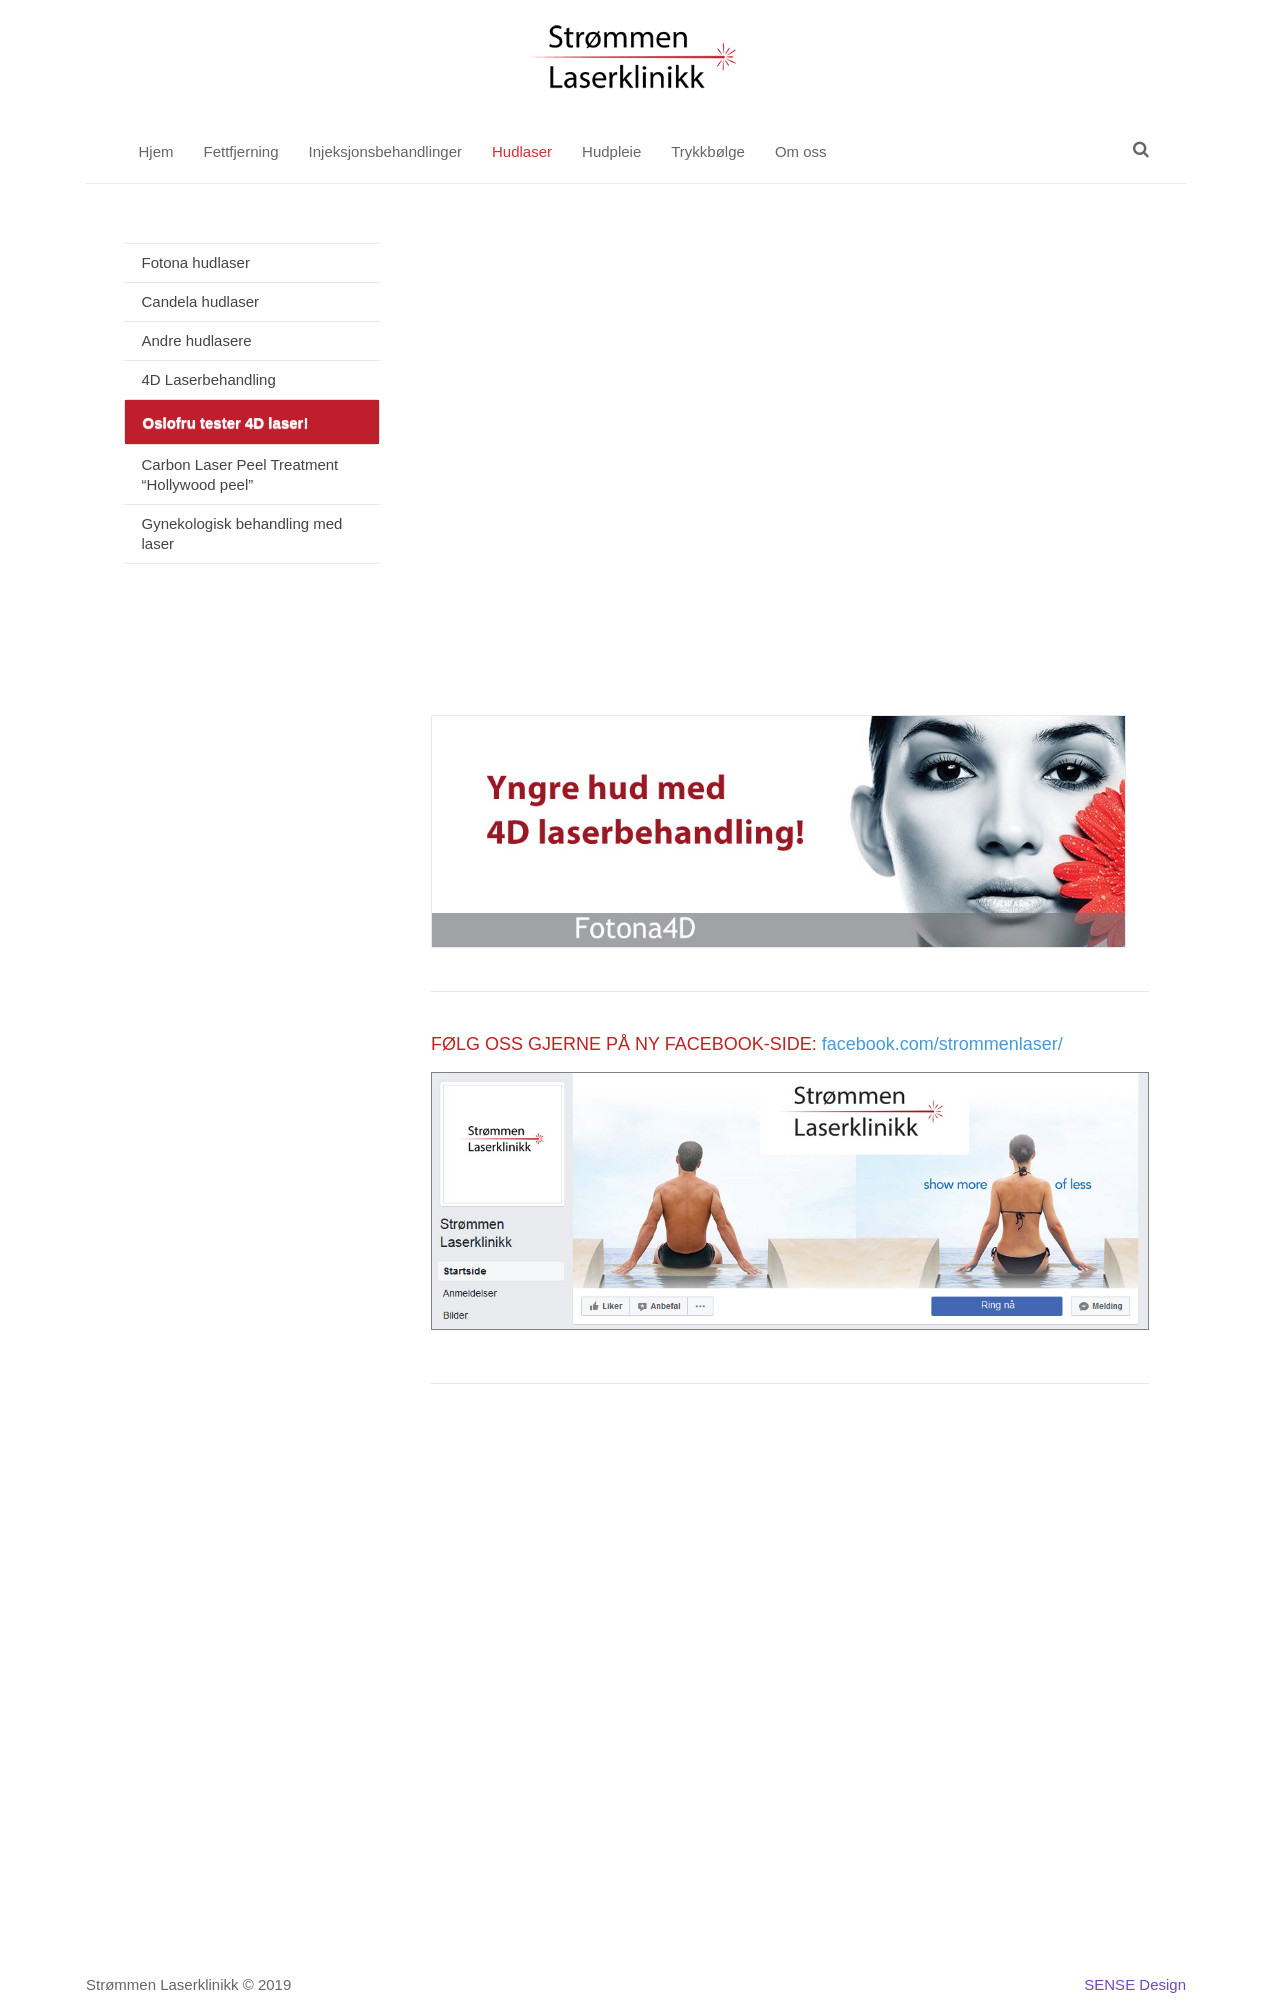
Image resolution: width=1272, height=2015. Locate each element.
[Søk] (1141, 149)
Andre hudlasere (197, 340)
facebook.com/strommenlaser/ (942, 1044)
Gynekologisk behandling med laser (242, 533)
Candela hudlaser (201, 301)
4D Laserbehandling (209, 379)
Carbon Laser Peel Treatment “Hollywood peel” (240, 474)
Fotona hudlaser (196, 262)
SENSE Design (1135, 1984)
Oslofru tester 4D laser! (226, 422)
